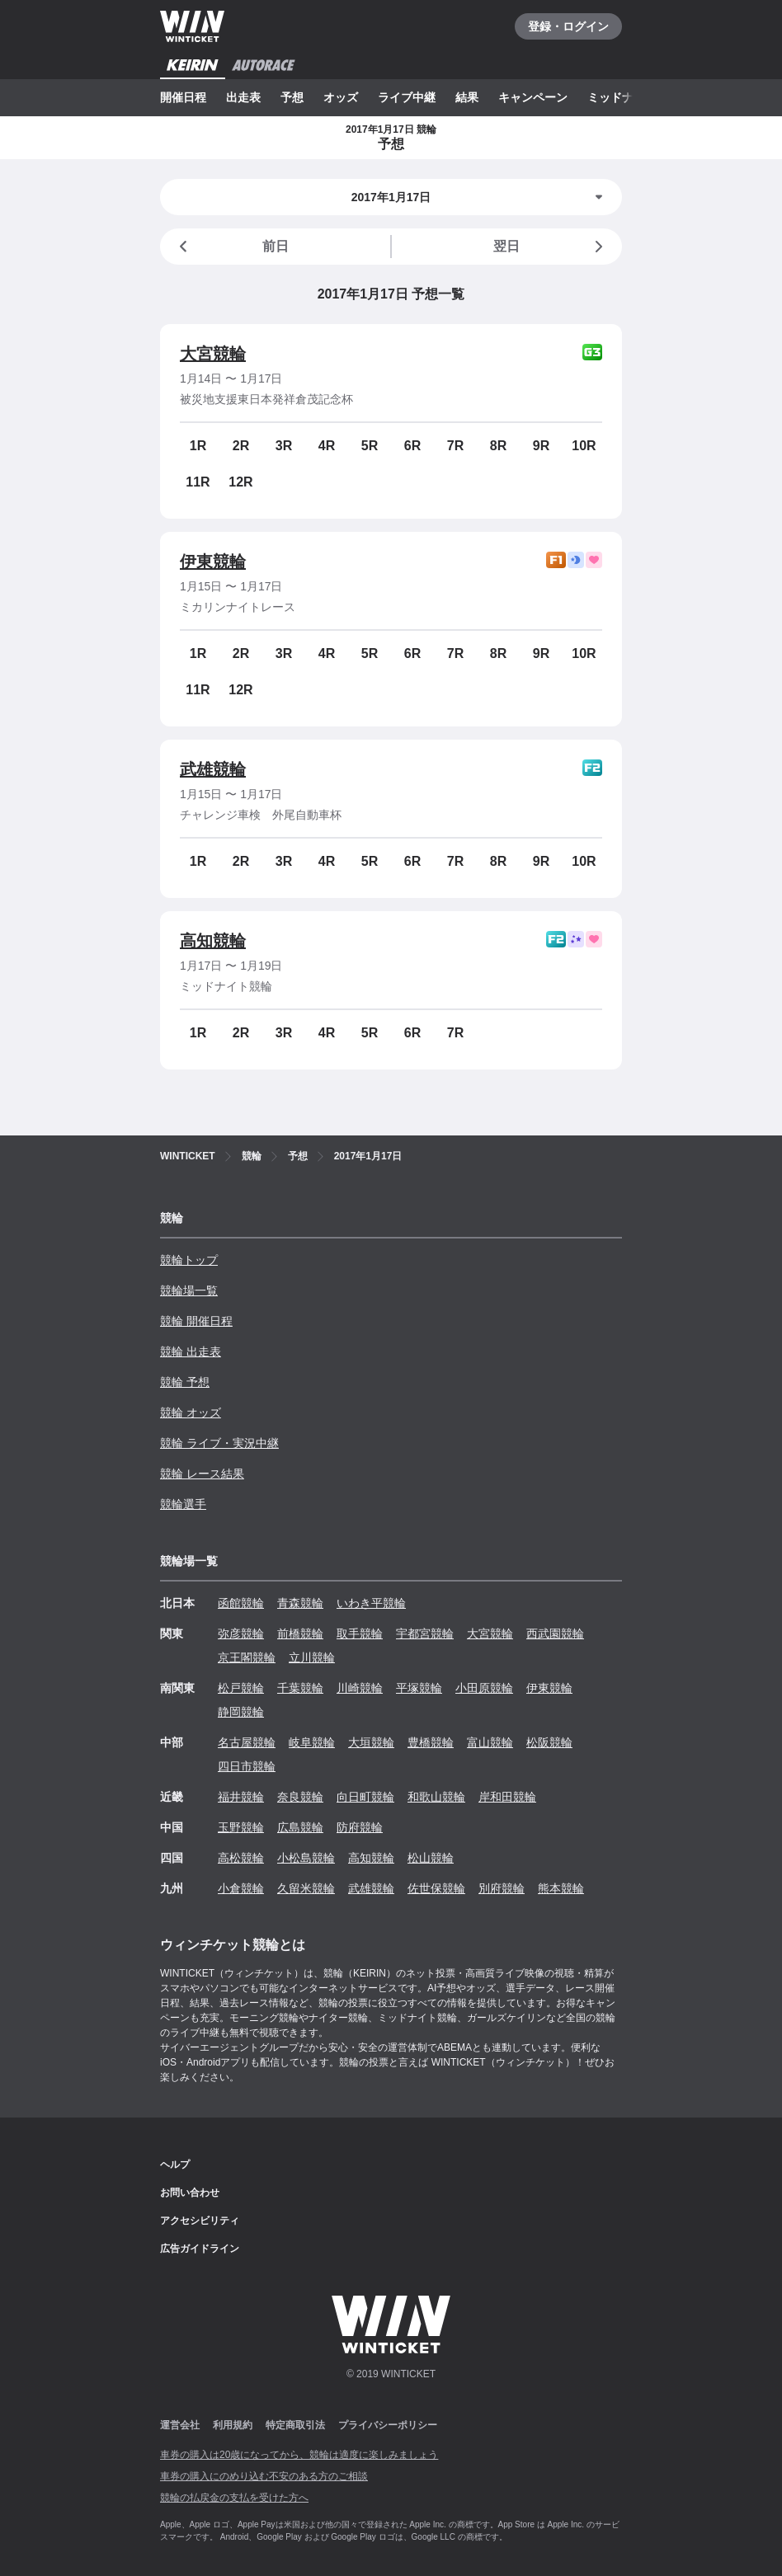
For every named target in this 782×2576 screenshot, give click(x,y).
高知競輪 (213, 941)
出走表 (243, 97)
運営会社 (180, 2425)
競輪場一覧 (189, 1290)
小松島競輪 (306, 1857)
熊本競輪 (561, 1888)
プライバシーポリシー (387, 2425)
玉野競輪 (241, 1827)
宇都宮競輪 (425, 1633)
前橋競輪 (300, 1633)
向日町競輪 (365, 1796)
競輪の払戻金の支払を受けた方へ (234, 2497)
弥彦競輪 (241, 1633)
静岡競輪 (241, 1711)
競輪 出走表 (190, 1351)
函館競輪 (241, 1603)
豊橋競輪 (430, 1742)
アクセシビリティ (199, 2220)
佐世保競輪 (436, 1888)
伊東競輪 (213, 561)
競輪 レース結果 (202, 1473)
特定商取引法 (295, 2425)
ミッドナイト (622, 97)
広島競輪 (300, 1827)
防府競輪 (360, 1827)
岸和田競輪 (507, 1796)
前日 (231, 246)
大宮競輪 (213, 354)
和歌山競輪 (436, 1796)
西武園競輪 (555, 1633)
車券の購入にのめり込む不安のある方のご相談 (264, 2476)
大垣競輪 (371, 1742)
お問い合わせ (189, 2192)
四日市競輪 (247, 1766)
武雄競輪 (213, 769)
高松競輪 (241, 1857)
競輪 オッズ (190, 1412)
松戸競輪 (241, 1688)
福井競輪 (241, 1796)
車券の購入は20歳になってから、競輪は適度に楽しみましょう (299, 2455)
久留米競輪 (306, 1888)
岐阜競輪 (312, 1742)
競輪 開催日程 (196, 1321)
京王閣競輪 (247, 1657)
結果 (466, 97)
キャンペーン (533, 97)
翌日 (551, 246)
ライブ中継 (407, 97)
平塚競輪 (419, 1688)
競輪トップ (189, 1260)
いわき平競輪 (371, 1603)
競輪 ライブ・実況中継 (219, 1443)
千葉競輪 (300, 1688)
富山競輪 (490, 1742)
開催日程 (183, 97)
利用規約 (232, 2425)
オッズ (340, 97)
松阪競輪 (549, 1742)
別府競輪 (501, 1888)
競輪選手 (183, 1504)
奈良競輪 (300, 1796)
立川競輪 (312, 1657)
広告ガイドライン (199, 2248)
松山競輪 (430, 1857)
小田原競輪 (484, 1688)
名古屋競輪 (247, 1742)
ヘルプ (175, 2164)
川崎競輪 (360, 1688)
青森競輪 (300, 1603)
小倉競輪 (241, 1888)
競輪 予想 (185, 1382)
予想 (292, 97)
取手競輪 (360, 1633)
